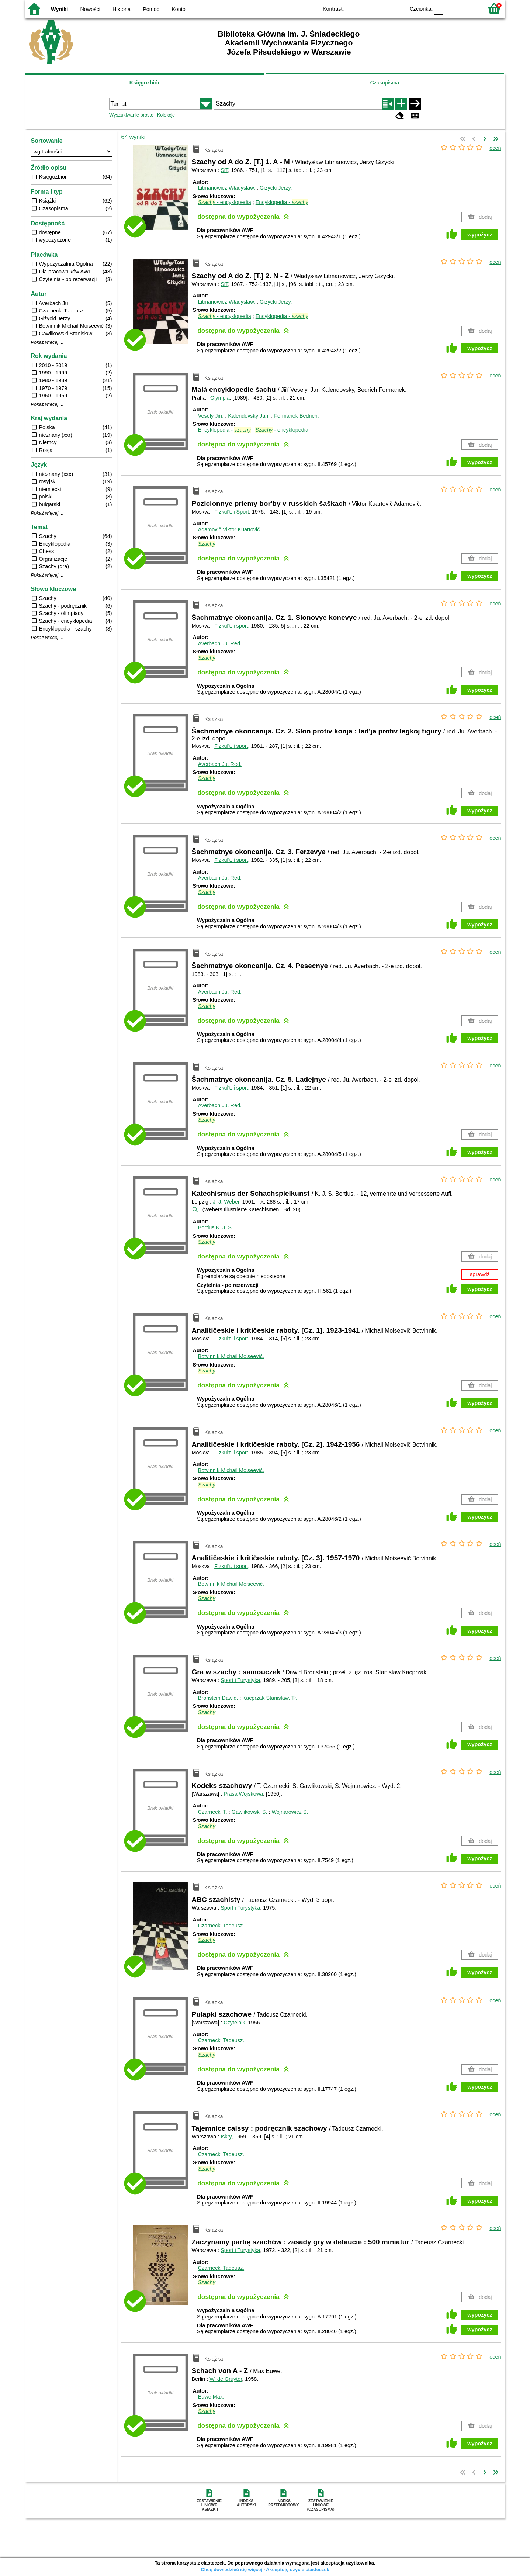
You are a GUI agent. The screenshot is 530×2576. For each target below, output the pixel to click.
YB (382, 8)
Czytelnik (234, 2023)
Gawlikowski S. (250, 1812)
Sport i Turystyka (240, 1680)
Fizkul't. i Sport (231, 512)
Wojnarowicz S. (289, 1812)
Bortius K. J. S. (215, 1227)
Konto (179, 9)
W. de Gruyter (225, 2379)
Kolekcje (166, 115)
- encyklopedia (224, 202)
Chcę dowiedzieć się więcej (231, 2569)
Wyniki (59, 9)
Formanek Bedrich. (296, 416)
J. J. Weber (226, 1202)
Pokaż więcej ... (47, 342)
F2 (468, 8)
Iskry (226, 2137)
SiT (224, 170)
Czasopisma (384, 83)
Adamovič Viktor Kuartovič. (229, 529)
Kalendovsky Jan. (249, 416)
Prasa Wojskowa (243, 1794)
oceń (495, 148)
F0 (439, 8)
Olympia (220, 398)
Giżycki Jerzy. (276, 188)
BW (367, 8)
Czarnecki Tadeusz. (221, 1925)
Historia (121, 9)
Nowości (90, 9)
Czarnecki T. (213, 1812)
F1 (451, 8)
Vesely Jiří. (211, 416)
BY (397, 8)
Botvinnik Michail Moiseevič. (231, 1356)
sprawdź (480, 1274)
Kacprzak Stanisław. (270, 1698)
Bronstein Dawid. (219, 1698)
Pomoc (151, 9)
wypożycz (479, 235)
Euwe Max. (211, 2397)
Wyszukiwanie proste (131, 115)
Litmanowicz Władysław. (227, 188)
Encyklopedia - (282, 202)
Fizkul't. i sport (231, 626)
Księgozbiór (144, 83)
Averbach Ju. (220, 643)
